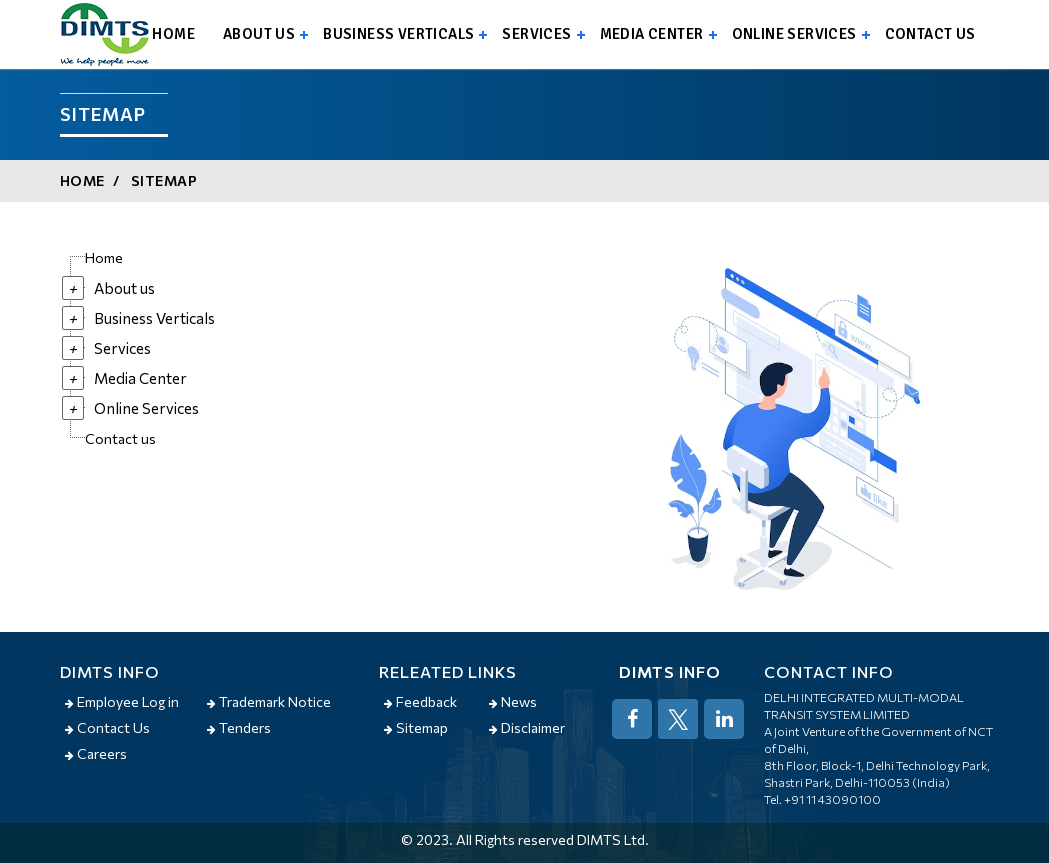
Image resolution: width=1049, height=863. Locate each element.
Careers (96, 753)
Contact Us (107, 727)
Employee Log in (122, 701)
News (513, 701)
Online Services (794, 34)
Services (536, 34)
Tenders (239, 727)
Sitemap (164, 180)
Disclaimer (527, 727)
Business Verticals (398, 34)
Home (173, 34)
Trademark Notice (269, 701)
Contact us (930, 34)
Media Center (652, 34)
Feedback (420, 701)
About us (259, 34)
